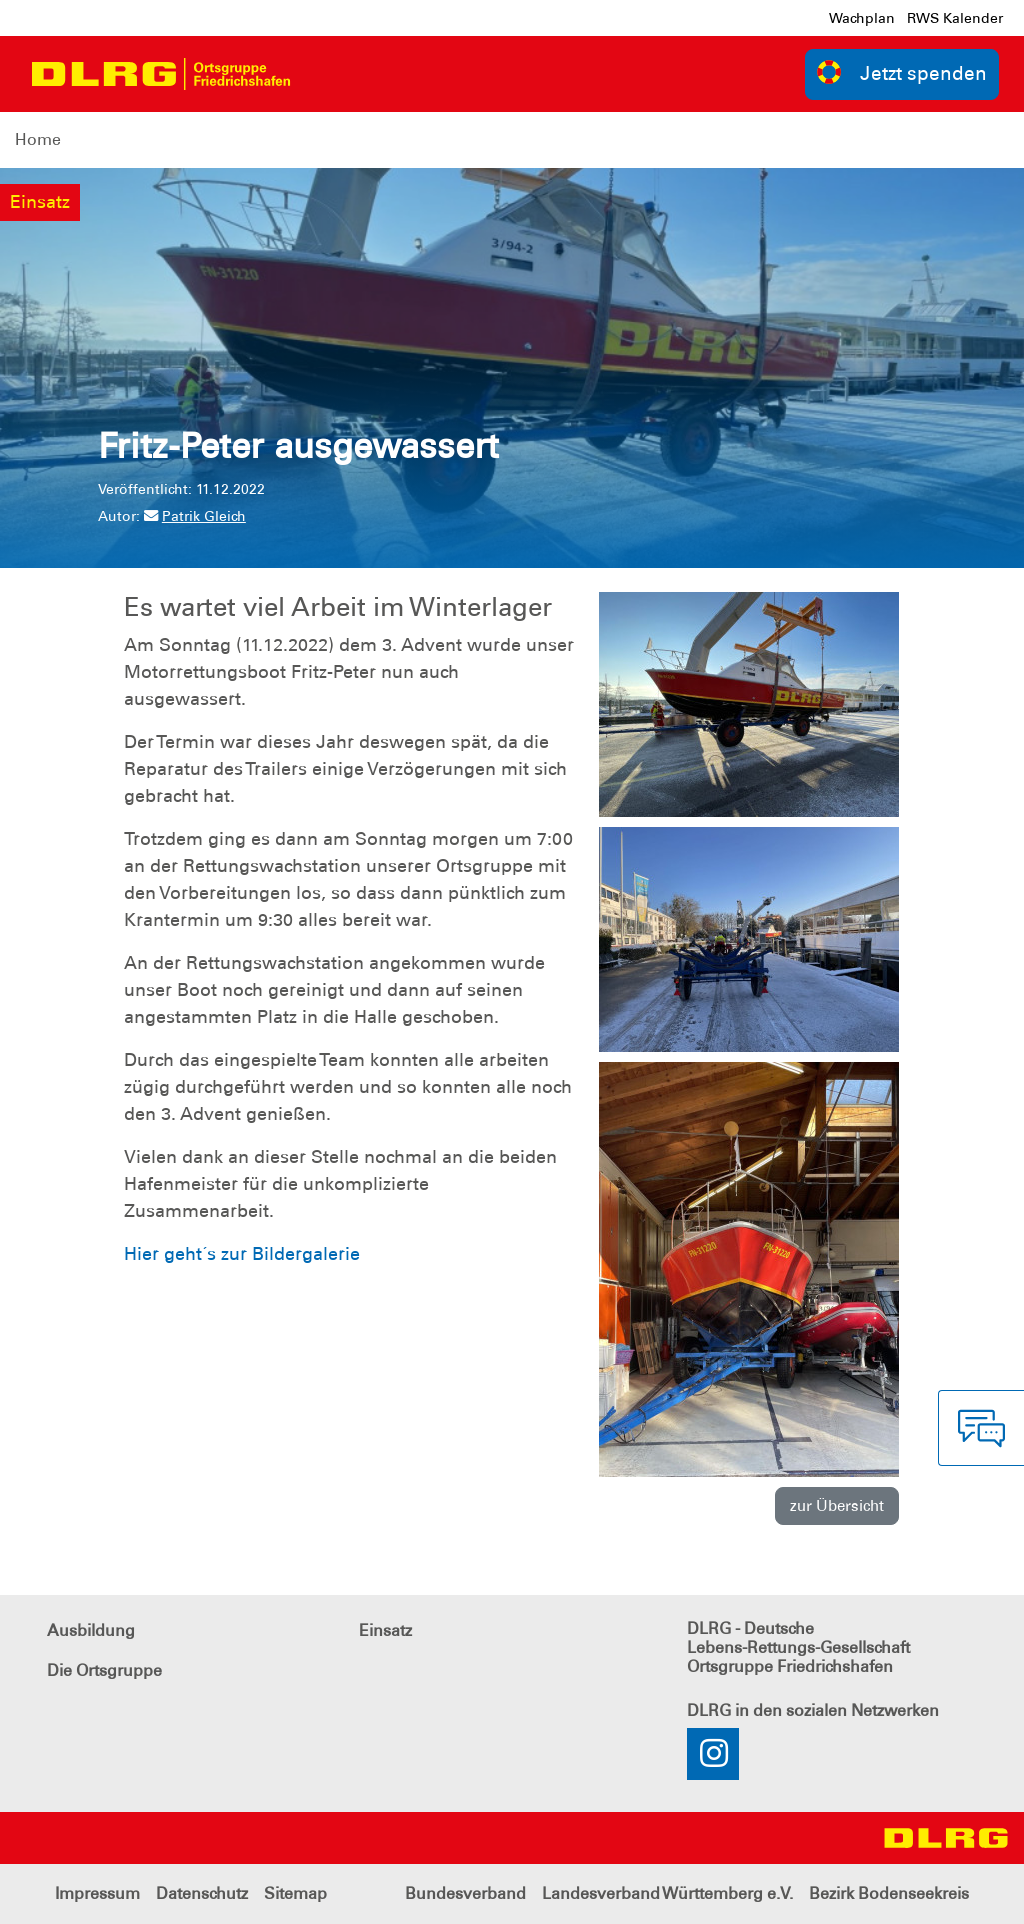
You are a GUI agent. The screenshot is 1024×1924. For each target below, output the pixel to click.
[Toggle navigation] (323, 74)
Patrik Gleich (195, 516)
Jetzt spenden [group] (902, 72)
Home (38, 139)
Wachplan (862, 18)
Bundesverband (465, 1893)
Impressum (97, 1893)
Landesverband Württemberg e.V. (667, 1893)
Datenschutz (202, 1893)
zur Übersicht (837, 1506)
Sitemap (295, 1893)
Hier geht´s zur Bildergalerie (242, 1254)
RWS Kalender (955, 18)
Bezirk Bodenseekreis (889, 1893)
